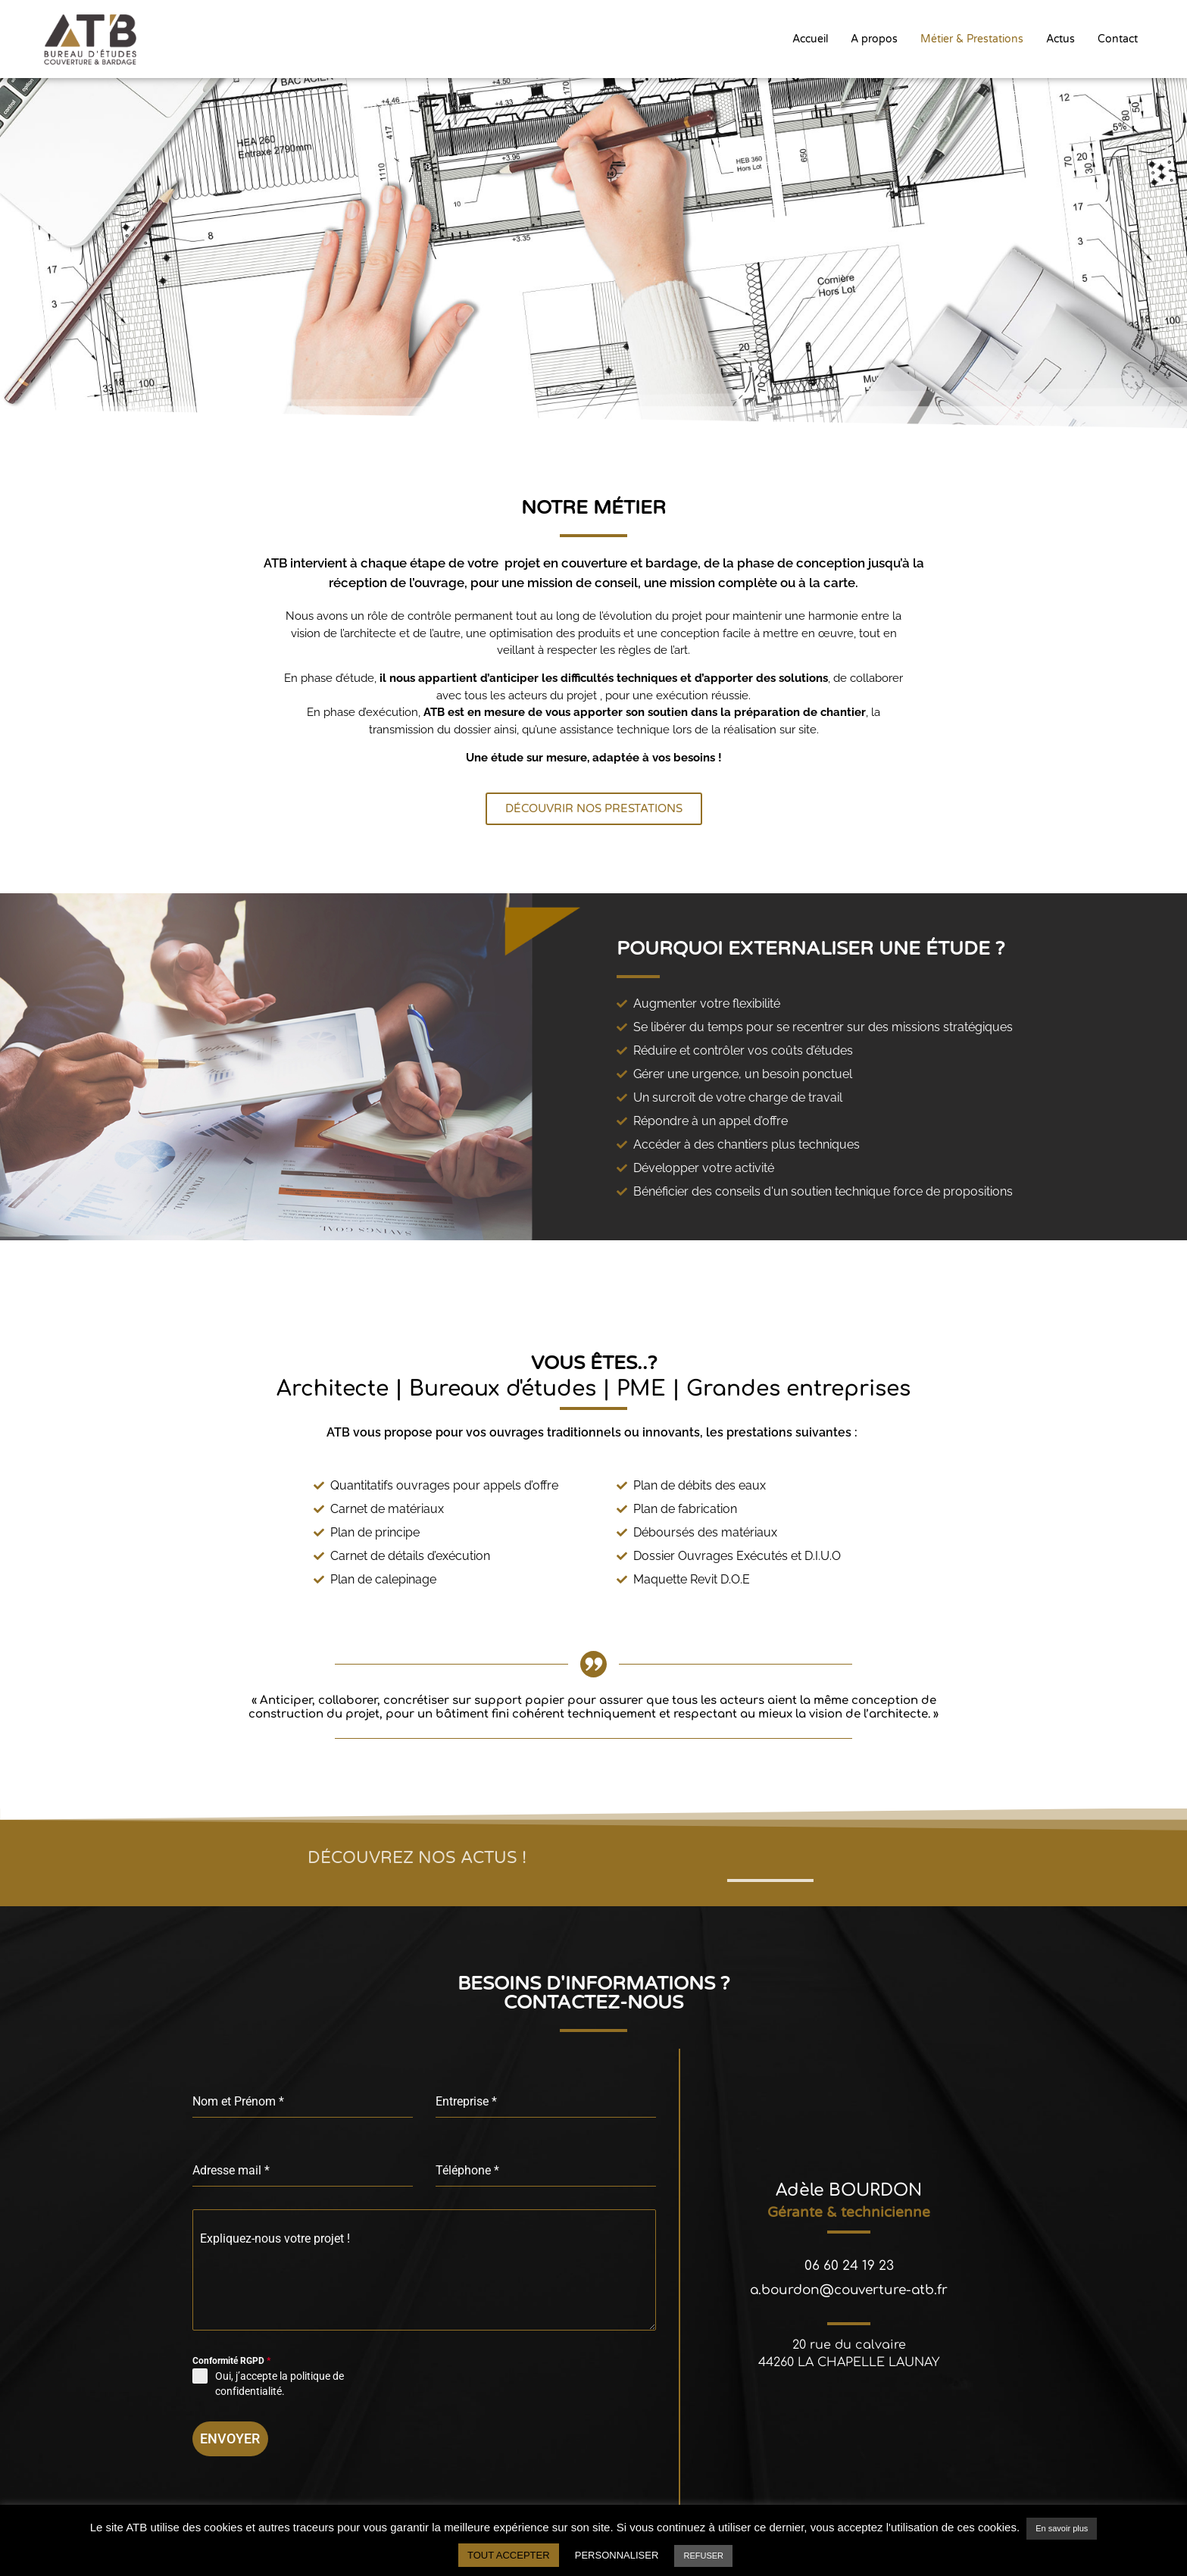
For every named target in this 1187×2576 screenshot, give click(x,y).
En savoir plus (1062, 2528)
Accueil (810, 38)
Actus (1060, 38)
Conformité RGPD (231, 2362)
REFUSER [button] (703, 2555)
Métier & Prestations (971, 38)
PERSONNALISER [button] (617, 2555)
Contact (1118, 38)
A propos (874, 38)
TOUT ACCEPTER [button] (508, 2555)
